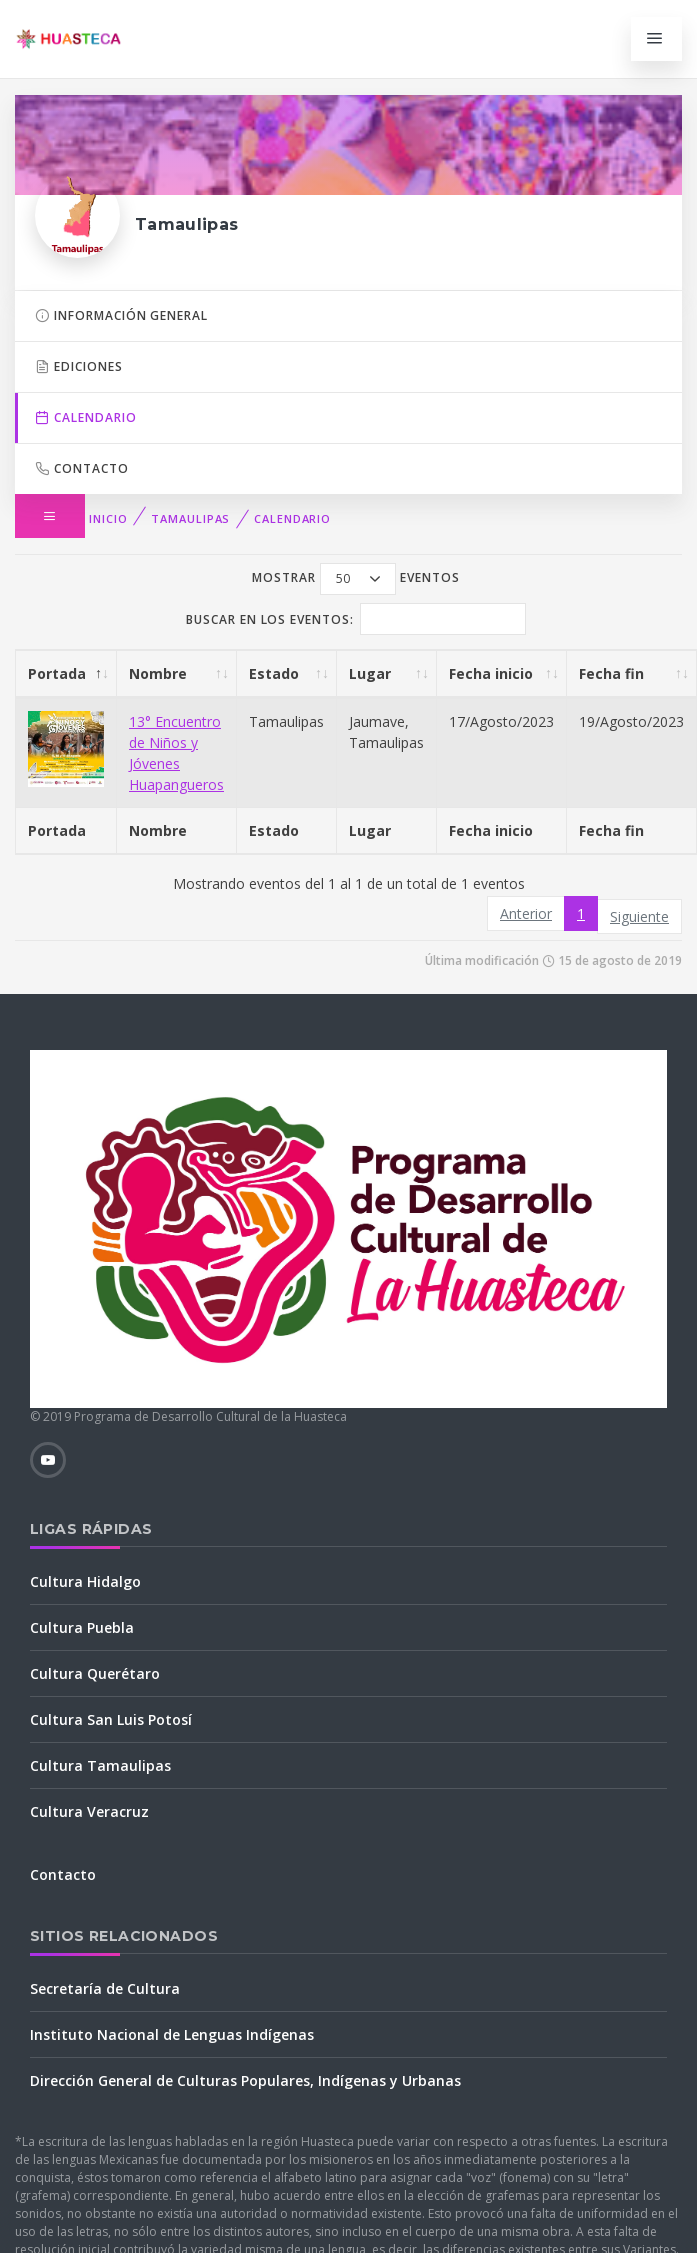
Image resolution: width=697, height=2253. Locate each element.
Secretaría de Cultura (105, 1988)
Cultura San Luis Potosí (111, 1719)
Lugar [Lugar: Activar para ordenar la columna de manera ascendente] (370, 673)
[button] (50, 516)
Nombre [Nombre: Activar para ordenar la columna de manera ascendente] (158, 673)
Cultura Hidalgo (85, 1581)
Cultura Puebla (82, 1627)
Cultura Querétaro (95, 1673)
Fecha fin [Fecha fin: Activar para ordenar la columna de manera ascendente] (611, 673)
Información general (121, 315)
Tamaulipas (190, 518)
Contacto (82, 468)
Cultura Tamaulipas (100, 1765)
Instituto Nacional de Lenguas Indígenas (172, 2034)
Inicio (108, 518)
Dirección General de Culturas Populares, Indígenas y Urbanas (245, 2080)
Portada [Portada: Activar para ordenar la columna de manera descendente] (57, 673)
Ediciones (79, 366)
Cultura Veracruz (89, 1811)
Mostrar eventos (355, 579)
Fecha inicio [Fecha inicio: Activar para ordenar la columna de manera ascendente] (491, 673)
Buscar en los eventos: (356, 619)
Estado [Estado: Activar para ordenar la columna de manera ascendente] (274, 673)
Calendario (292, 518)
